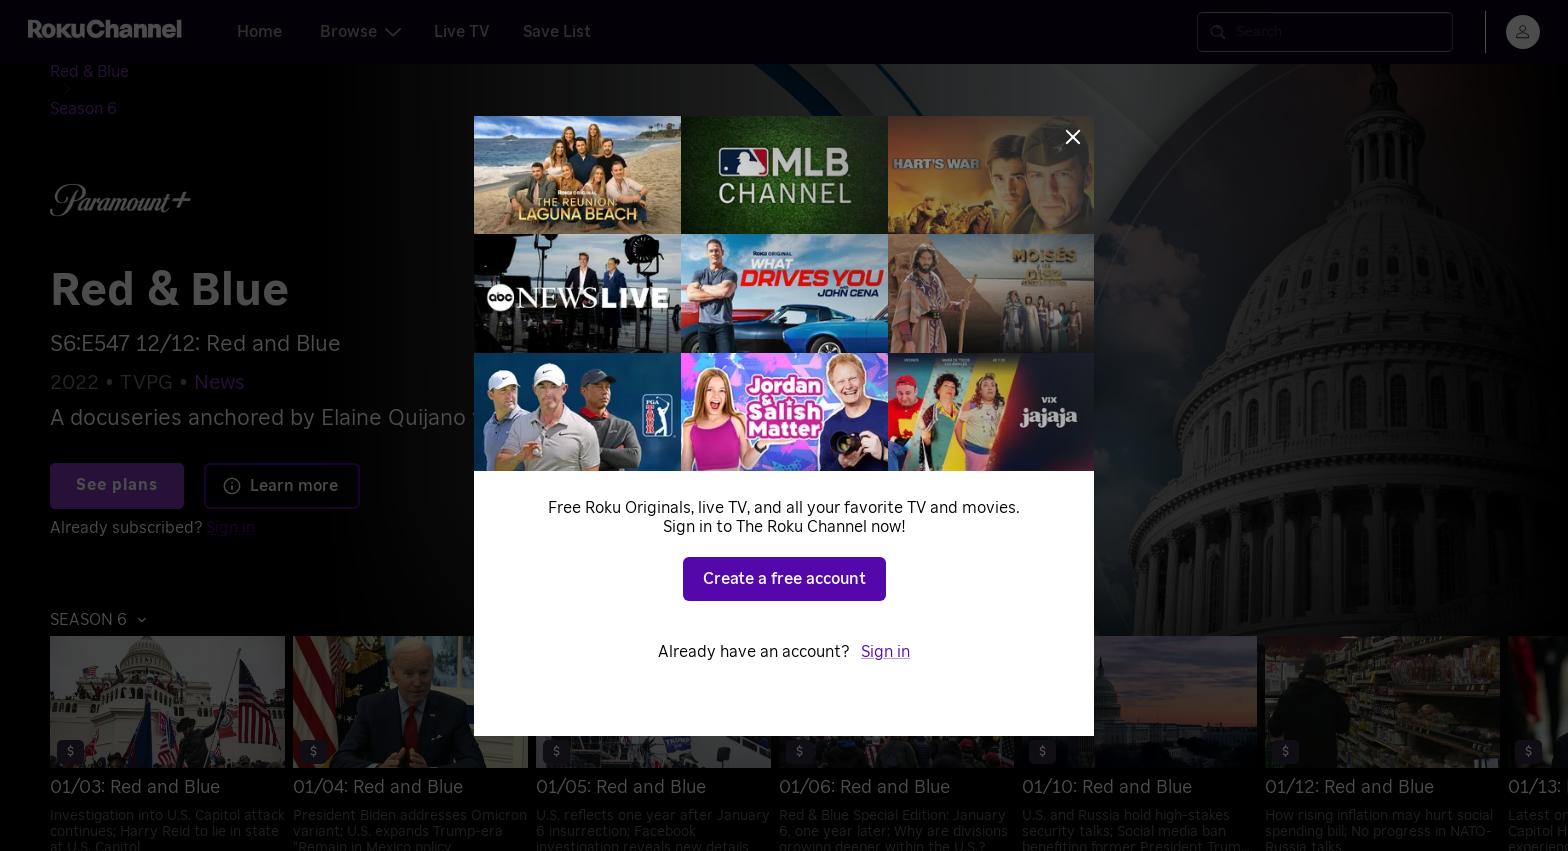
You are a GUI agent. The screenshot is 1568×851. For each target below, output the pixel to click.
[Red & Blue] (105, 75)
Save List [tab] (557, 32)
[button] (103, 587)
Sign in (230, 495)
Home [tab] (259, 32)
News (219, 350)
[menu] (1523, 32)
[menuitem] (192, 724)
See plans (117, 453)
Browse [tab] (360, 32)
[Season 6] (194, 76)
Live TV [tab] (462, 32)
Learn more (280, 453)
